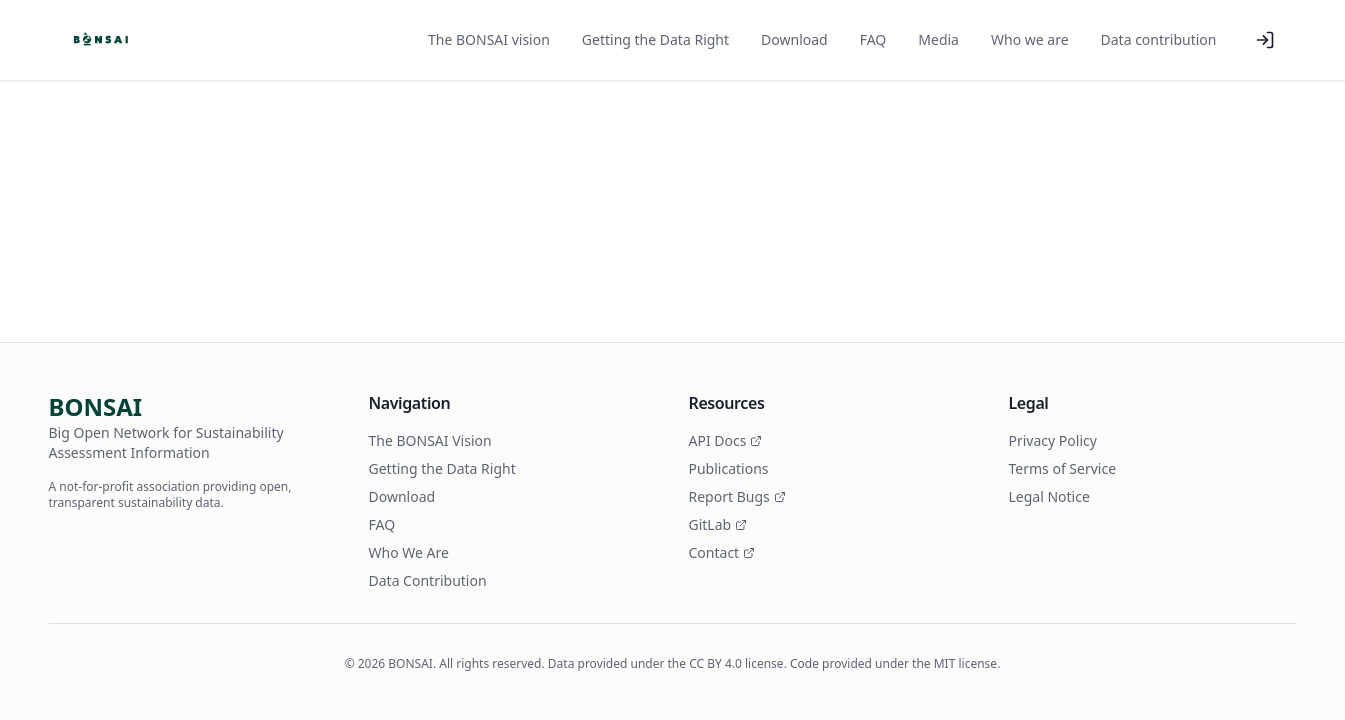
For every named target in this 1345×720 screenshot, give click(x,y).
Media (938, 39)
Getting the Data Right (655, 39)
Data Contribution (428, 580)
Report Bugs (737, 496)
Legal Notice (1049, 496)
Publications (729, 468)
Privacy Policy (1053, 440)
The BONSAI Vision (430, 440)
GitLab (718, 524)
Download (794, 39)
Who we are (1030, 39)
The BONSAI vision (489, 39)
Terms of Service (1063, 468)
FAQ (873, 39)
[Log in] (1265, 40)
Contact (722, 552)
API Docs (726, 440)
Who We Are (409, 552)
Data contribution (1159, 39)
